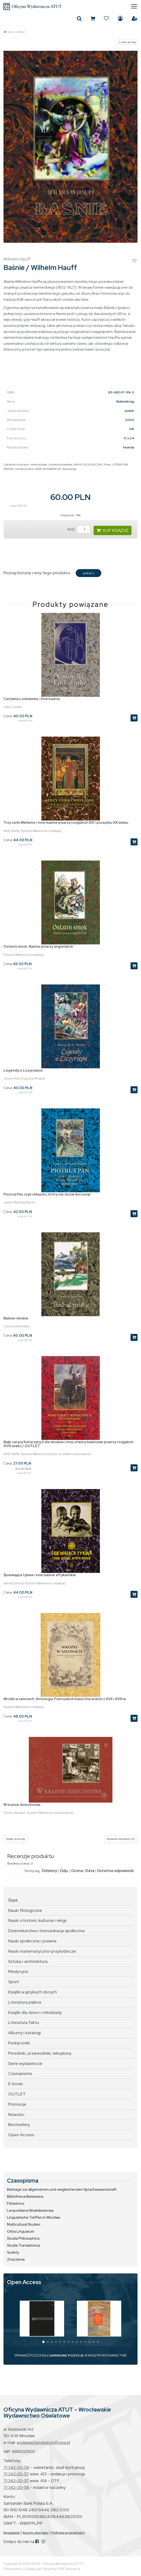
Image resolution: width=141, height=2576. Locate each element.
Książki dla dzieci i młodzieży (35, 2012)
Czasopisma (20, 2073)
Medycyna (18, 1971)
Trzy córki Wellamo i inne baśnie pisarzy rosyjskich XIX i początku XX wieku (65, 822)
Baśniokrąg (69, 469)
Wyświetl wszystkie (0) (121, 1839)
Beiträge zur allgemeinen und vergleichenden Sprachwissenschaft (62, 2189)
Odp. (64, 1870)
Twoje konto (12, 2569)
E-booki (15, 2083)
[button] (43, 2342)
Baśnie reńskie (15, 1318)
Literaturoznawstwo (60, 464)
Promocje (17, 2104)
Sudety (13, 2252)
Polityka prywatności (68, 2533)
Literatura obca (24, 469)
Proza (107, 464)
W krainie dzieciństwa (21, 1804)
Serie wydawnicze (25, 2063)
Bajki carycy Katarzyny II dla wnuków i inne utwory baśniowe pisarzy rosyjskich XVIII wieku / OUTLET (68, 1444)
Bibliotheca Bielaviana (25, 2196)
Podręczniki (19, 2043)
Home (11, 32)
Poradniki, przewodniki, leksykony (39, 2053)
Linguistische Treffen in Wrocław (33, 2217)
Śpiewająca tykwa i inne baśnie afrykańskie (39, 1575)
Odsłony (49, 1870)
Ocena (77, 1870)
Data (89, 1870)
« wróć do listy (127, 42)
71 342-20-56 (16, 2467)
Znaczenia (16, 2259)
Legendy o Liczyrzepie (23, 1070)
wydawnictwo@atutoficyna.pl (43, 2442)
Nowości (16, 2114)
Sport (13, 1981)
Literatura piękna (24, 2002)
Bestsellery (19, 2124)
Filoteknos (15, 2203)
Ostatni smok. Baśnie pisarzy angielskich (38, 946)
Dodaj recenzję (15, 1839)
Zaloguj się (120, 18)
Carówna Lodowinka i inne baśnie (31, 699)
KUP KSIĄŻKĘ (112, 530)
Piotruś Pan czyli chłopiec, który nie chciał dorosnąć (47, 1194)
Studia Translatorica (23, 2245)
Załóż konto (135, 18)
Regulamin (11, 2533)
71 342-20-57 (16, 2474)
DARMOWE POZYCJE (67, 2355)
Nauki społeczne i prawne (32, 1941)
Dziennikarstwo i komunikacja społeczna (46, 1930)
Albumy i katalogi (24, 2032)
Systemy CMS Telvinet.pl (61, 2569)
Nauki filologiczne (25, 1910)
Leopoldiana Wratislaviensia (30, 2210)
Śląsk (13, 1900)
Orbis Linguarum (20, 2231)
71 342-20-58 (16, 2487)
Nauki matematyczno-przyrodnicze (42, 1951)
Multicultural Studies (23, 2224)
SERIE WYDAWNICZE (48, 469)
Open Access (21, 2134)
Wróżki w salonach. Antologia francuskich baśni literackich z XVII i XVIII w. (64, 1699)
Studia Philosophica (23, 2238)
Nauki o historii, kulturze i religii (37, 1920)
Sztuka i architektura (28, 1961)
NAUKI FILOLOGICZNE (88, 464)
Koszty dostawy (36, 2533)
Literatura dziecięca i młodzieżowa (25, 464)
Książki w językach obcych (32, 1992)
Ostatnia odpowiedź (115, 1870)
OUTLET (17, 2094)
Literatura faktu (23, 2022)
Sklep (21, 32)
